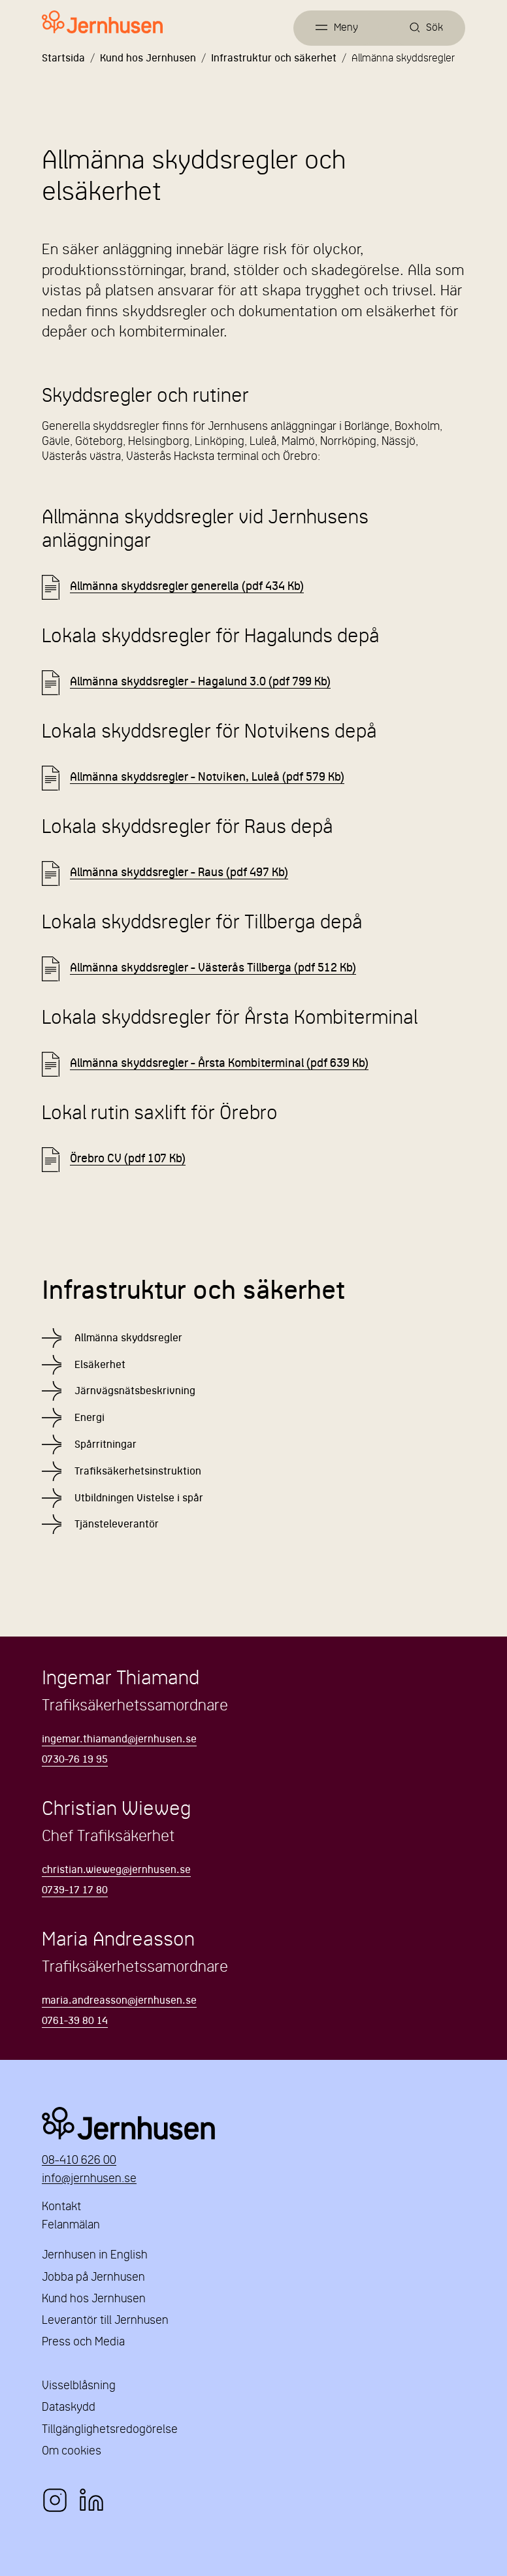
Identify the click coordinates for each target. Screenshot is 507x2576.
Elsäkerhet (99, 1365)
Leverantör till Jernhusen (105, 2321)
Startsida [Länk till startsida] (63, 59)
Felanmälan (71, 2225)
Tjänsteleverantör (116, 1525)
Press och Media (83, 2342)
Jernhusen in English (95, 2255)
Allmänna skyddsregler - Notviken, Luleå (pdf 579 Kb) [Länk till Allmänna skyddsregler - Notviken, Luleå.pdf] (207, 778)
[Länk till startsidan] (102, 22)
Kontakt (61, 2207)
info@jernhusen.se (89, 2179)
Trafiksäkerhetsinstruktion (137, 1472)
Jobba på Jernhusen (93, 2278)
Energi (89, 1418)
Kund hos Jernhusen (148, 59)
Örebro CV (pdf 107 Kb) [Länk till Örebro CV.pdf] (128, 1159)
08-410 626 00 (79, 2161)
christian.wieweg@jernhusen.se (116, 1870)
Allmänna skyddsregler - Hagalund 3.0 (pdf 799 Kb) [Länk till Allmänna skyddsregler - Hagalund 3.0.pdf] (200, 682)
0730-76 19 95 (75, 1760)
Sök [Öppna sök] (434, 28)
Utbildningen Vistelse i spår (138, 1498)
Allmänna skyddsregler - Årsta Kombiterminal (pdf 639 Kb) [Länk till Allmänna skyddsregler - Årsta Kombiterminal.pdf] (219, 1064)
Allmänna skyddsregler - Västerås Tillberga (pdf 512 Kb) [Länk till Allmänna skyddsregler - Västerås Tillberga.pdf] (213, 968)
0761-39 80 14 (75, 2021)
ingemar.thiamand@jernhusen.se (119, 1740)
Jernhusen (253, 2123)
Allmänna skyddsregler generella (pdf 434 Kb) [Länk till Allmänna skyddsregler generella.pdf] (187, 587)
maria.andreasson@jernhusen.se (119, 2001)
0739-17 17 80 (75, 1890)
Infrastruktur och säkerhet (273, 59)
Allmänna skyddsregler (128, 1338)
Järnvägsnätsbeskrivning (134, 1391)
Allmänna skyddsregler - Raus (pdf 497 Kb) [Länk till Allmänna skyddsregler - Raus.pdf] (179, 873)
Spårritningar (105, 1445)
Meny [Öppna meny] (346, 28)
